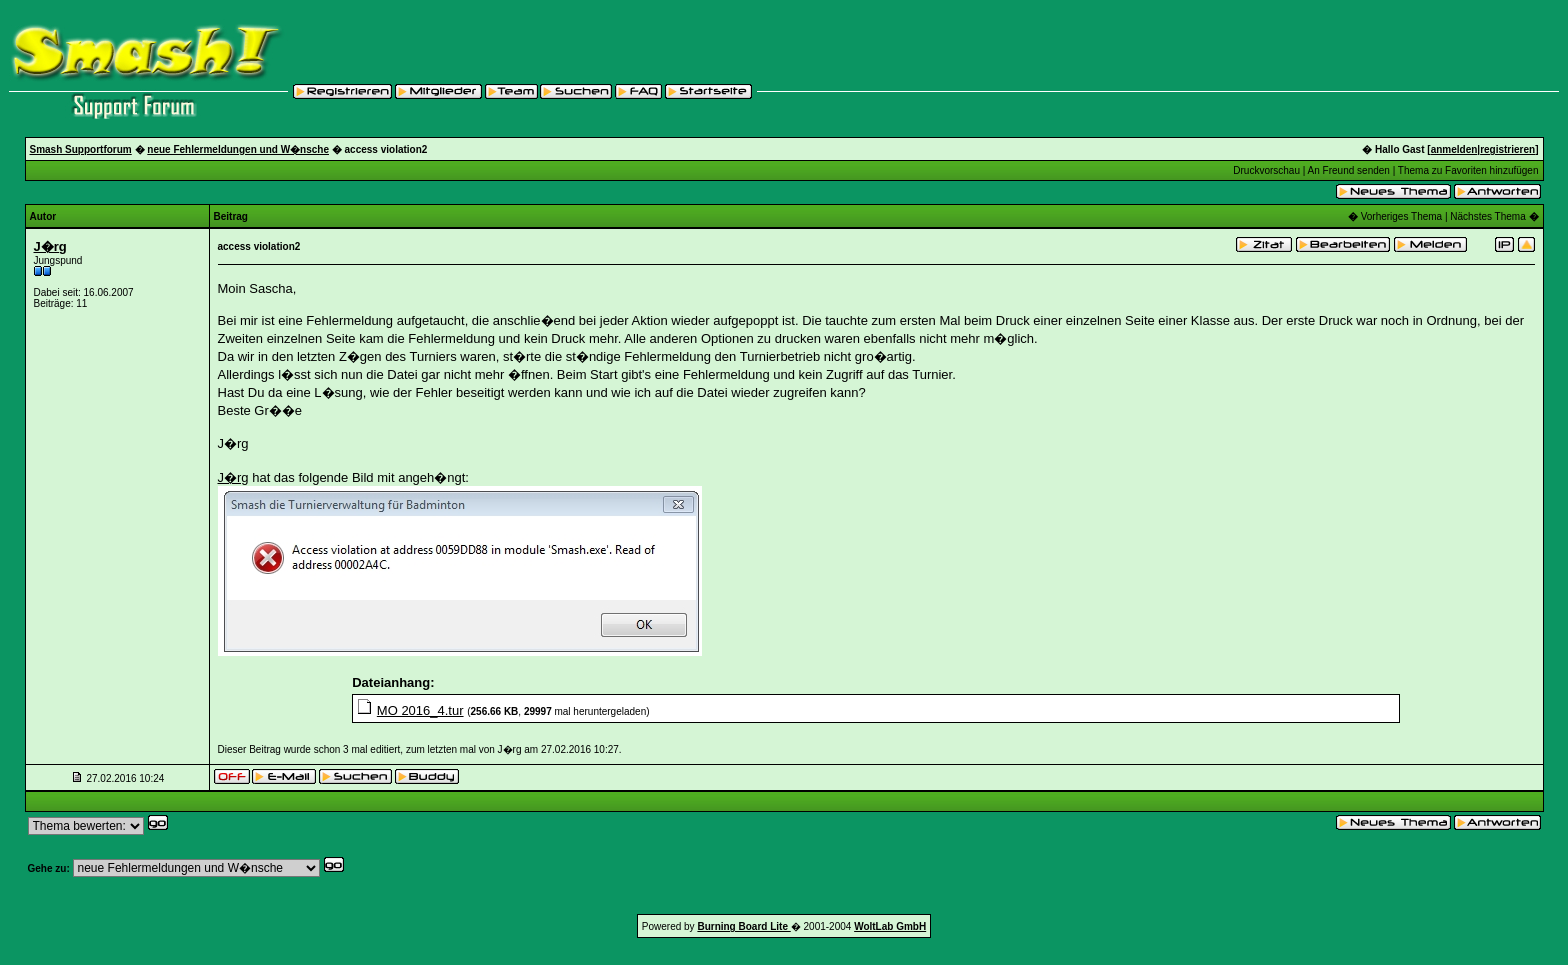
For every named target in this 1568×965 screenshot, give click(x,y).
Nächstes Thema (1487, 216)
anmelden (1454, 149)
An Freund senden (1349, 170)
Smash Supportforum (81, 149)
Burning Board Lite (743, 926)
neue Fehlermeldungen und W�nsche (238, 149)
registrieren (1507, 149)
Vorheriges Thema (1402, 216)
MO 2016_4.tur (420, 710)
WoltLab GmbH (890, 926)
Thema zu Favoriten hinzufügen (1468, 170)
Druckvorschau (1266, 170)
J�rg (50, 246)
